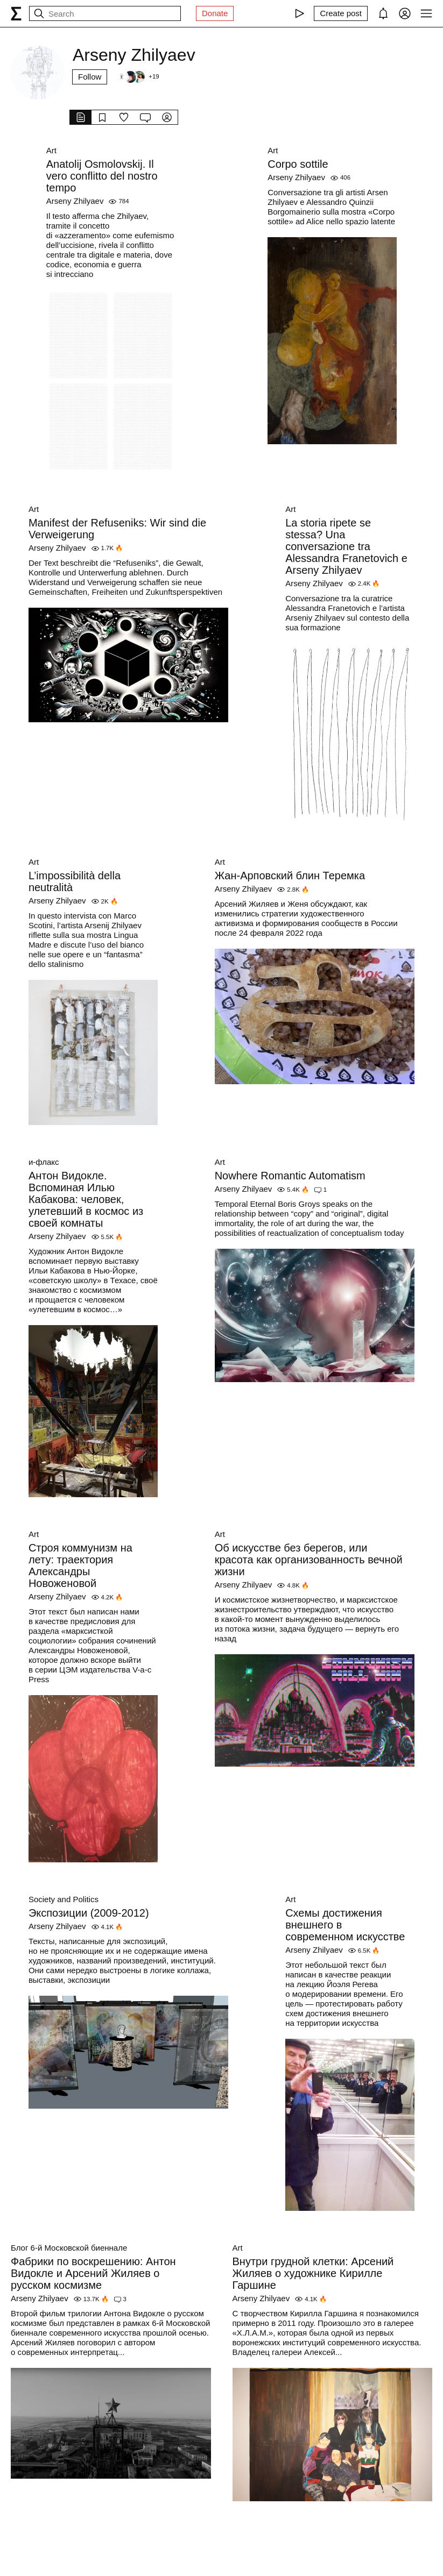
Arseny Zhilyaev (75, 200)
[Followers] (137, 77)
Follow (89, 76)
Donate (215, 13)
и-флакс (44, 1161)
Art (51, 150)
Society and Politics (64, 1899)
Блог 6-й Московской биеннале (69, 2247)
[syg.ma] (16, 13)
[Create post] (340, 13)
